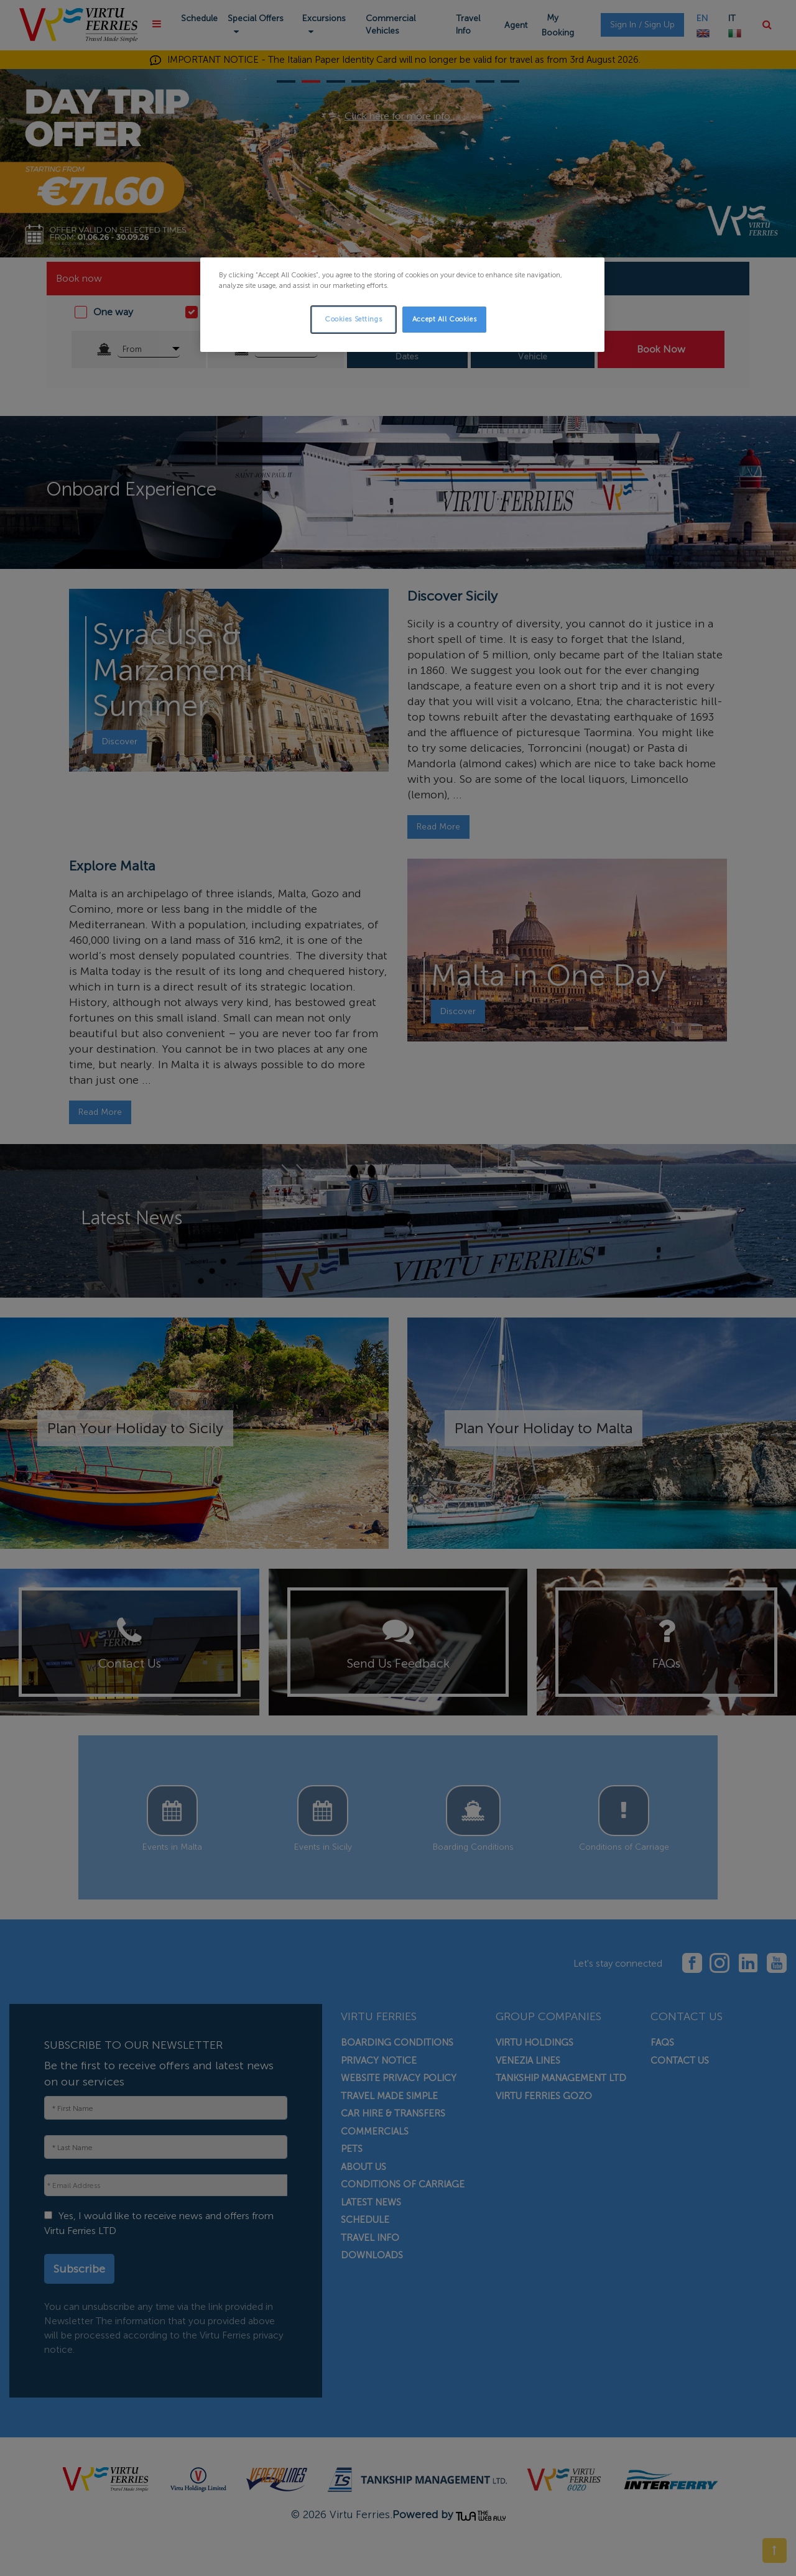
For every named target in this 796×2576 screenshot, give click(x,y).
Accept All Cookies (444, 319)
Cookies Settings (353, 319)
